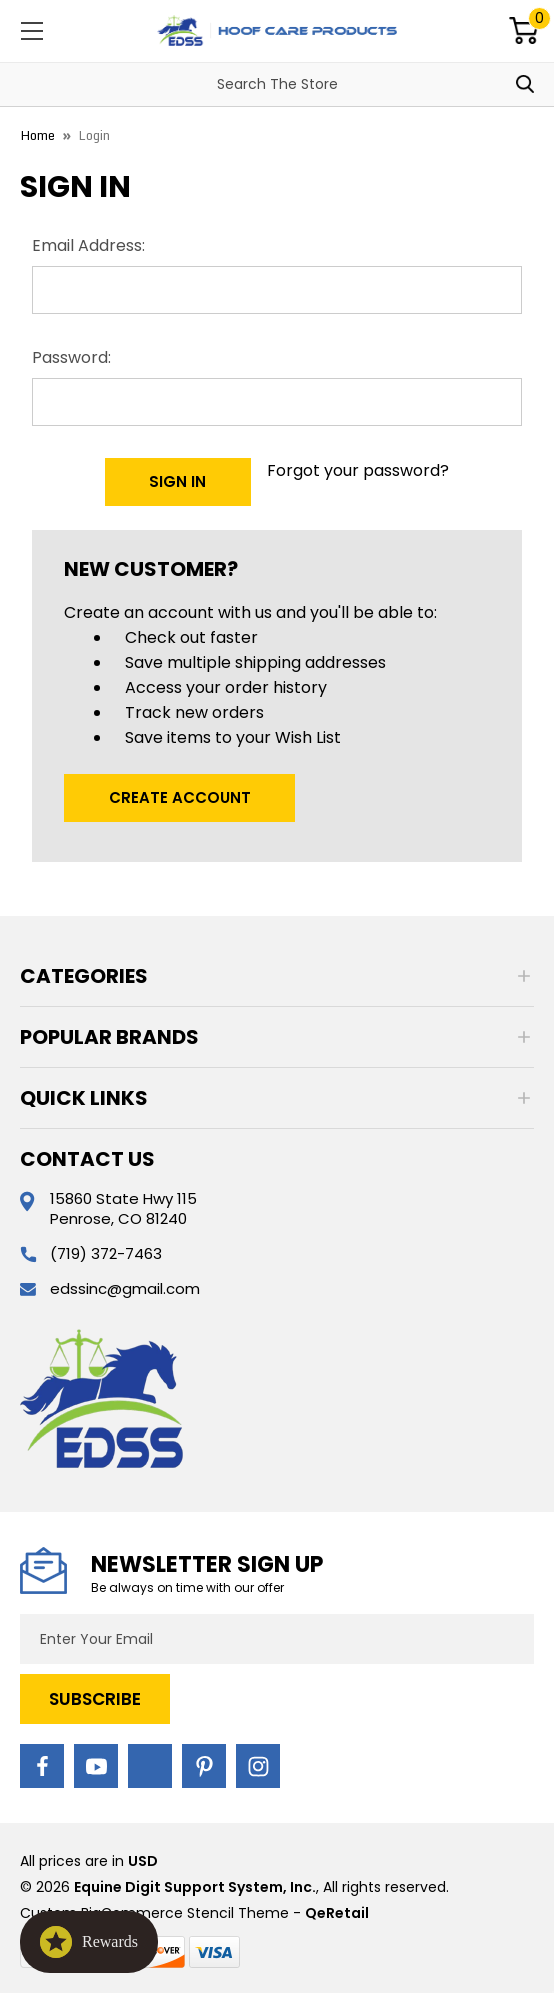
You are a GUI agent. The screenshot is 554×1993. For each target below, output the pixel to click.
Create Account (180, 797)
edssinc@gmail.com (125, 1288)
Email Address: (88, 245)
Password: (71, 357)
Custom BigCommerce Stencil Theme (154, 1913)
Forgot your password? (358, 470)
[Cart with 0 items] (524, 30)
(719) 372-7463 (106, 1253)
